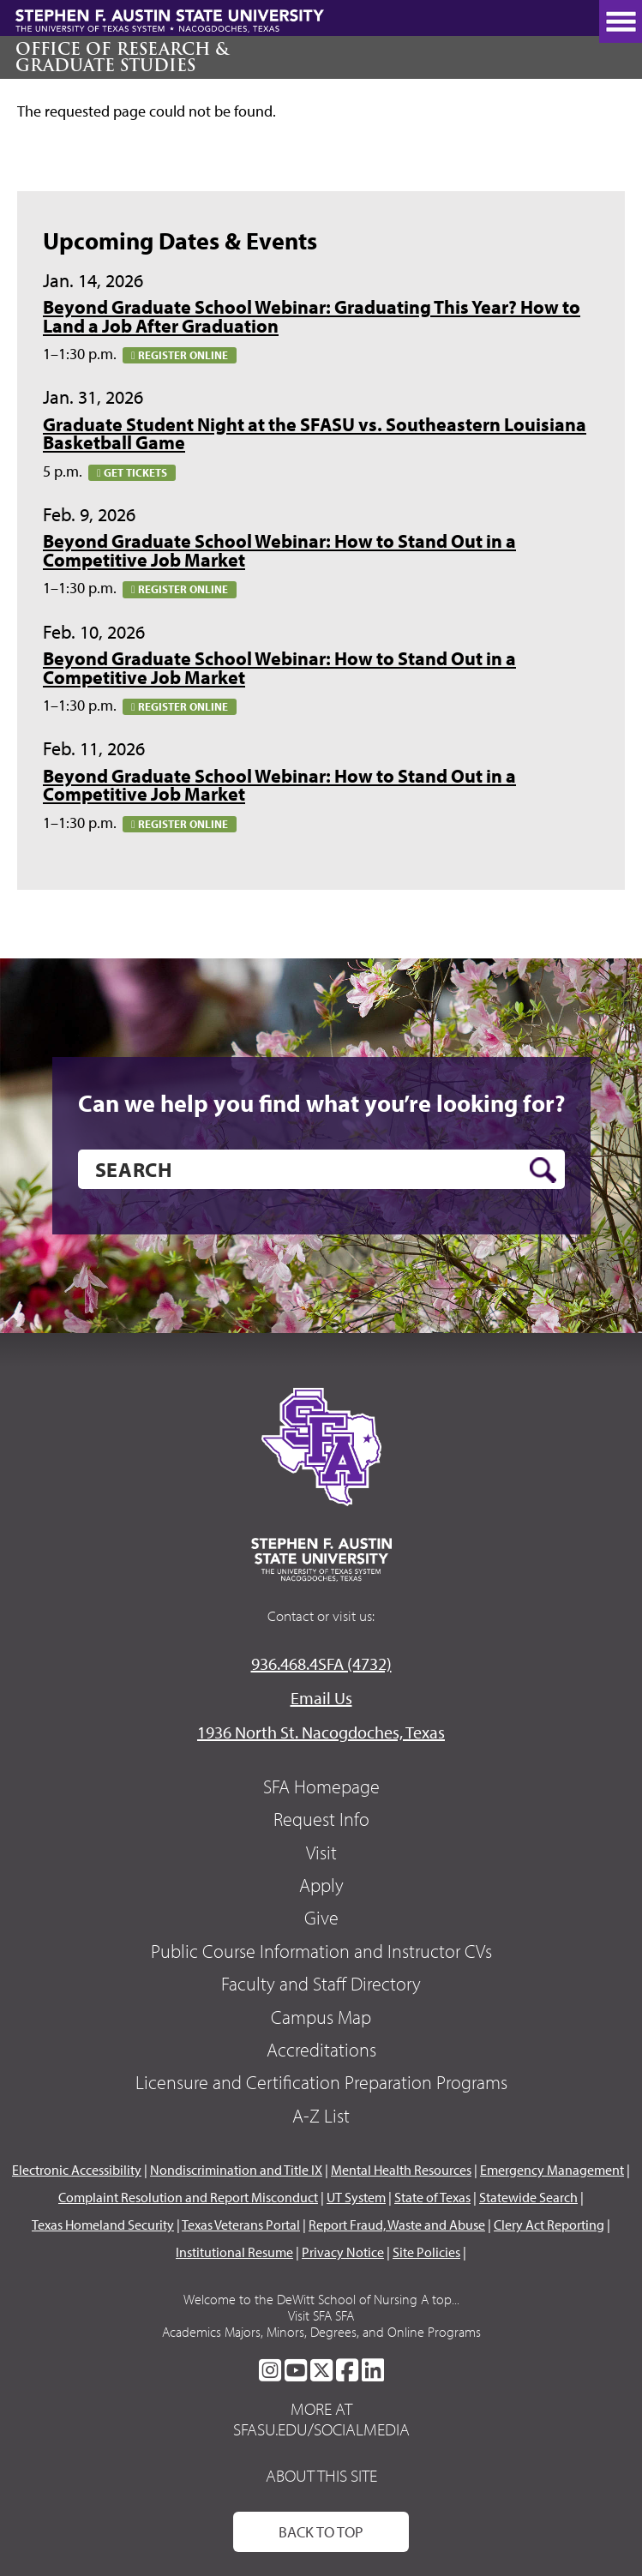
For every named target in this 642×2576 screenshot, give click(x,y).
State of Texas (432, 2197)
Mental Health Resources (401, 2169)
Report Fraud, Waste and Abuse (397, 2224)
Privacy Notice (343, 2252)
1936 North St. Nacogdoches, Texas (321, 1732)
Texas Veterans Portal (241, 2224)
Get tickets (132, 472)
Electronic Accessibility (76, 2169)
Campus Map (321, 2017)
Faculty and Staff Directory (321, 1984)
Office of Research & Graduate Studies (122, 57)
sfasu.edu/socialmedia (321, 2429)
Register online (179, 355)
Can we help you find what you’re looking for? (321, 1103)
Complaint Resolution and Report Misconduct (188, 2197)
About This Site (321, 2475)
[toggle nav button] (620, 21)
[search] (321, 1169)
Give (321, 1918)
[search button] (543, 1170)
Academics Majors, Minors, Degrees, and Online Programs (321, 2331)
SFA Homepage (321, 1786)
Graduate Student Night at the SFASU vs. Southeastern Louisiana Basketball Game (314, 433)
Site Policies (426, 2252)
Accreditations (321, 2050)
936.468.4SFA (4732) (321, 1663)
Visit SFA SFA (321, 2315)
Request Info (321, 1819)
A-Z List (321, 2116)
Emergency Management (552, 2169)
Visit (321, 1852)
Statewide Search (528, 2197)
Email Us (321, 1697)
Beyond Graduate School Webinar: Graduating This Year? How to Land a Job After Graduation (311, 316)
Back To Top (321, 2532)
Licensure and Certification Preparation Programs (321, 2082)
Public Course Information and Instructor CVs (321, 1951)
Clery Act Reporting (549, 2224)
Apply (321, 1885)
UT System (356, 2197)
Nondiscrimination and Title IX (236, 2169)
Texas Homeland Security (103, 2224)
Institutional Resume (234, 2252)
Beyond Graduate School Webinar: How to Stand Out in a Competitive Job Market (279, 550)
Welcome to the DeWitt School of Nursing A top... (321, 2299)
